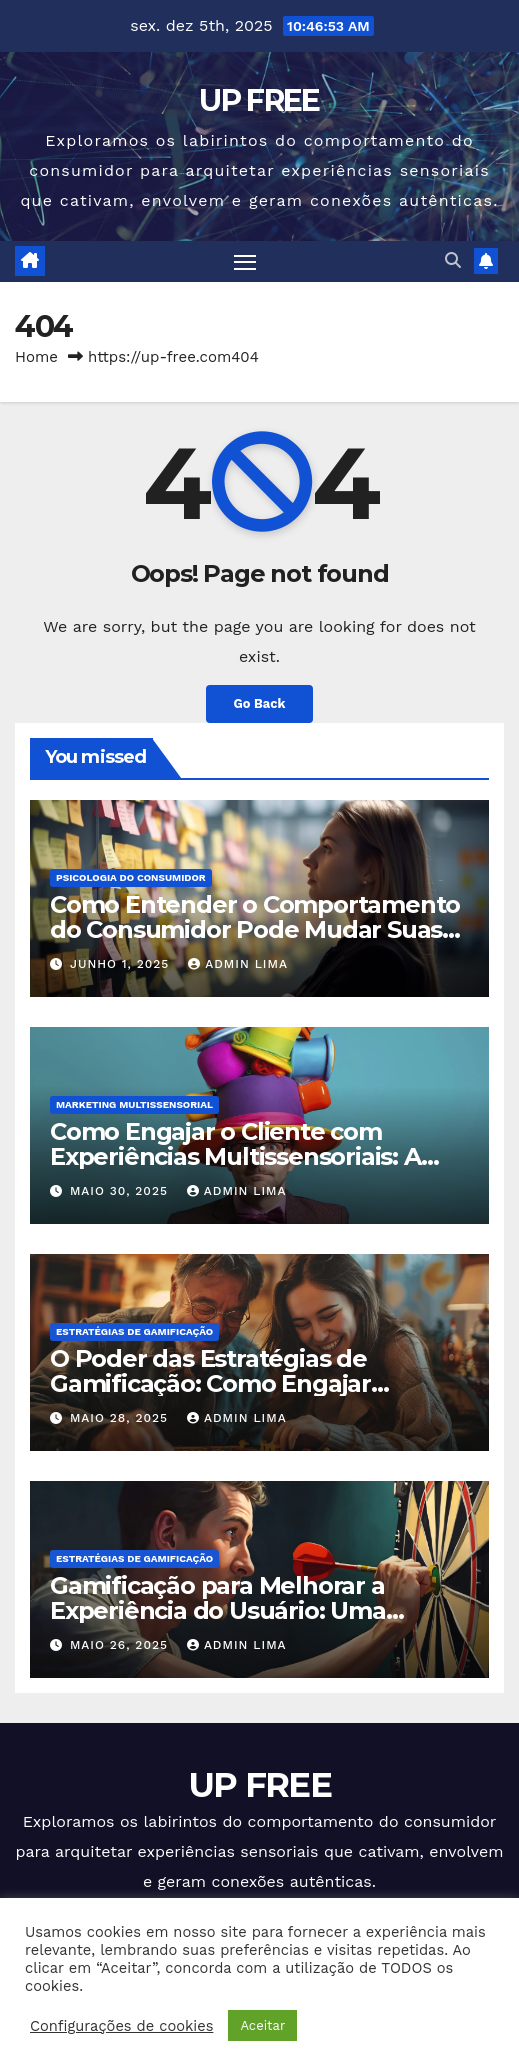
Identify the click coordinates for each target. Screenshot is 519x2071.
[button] (453, 260)
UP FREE (259, 100)
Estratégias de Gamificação (134, 1331)
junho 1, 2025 (122, 964)
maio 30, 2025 (121, 1191)
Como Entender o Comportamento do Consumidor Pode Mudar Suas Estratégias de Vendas (255, 929)
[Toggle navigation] (245, 262)
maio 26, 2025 (121, 1645)
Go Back (260, 703)
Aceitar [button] (262, 2025)
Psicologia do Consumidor (131, 877)
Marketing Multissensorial (134, 1104)
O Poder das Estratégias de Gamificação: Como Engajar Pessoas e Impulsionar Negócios (239, 1383)
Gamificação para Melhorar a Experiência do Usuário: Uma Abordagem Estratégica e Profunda (259, 1610)
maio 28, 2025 (121, 1418)
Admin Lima (238, 964)
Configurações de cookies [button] (121, 2026)
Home (36, 357)
